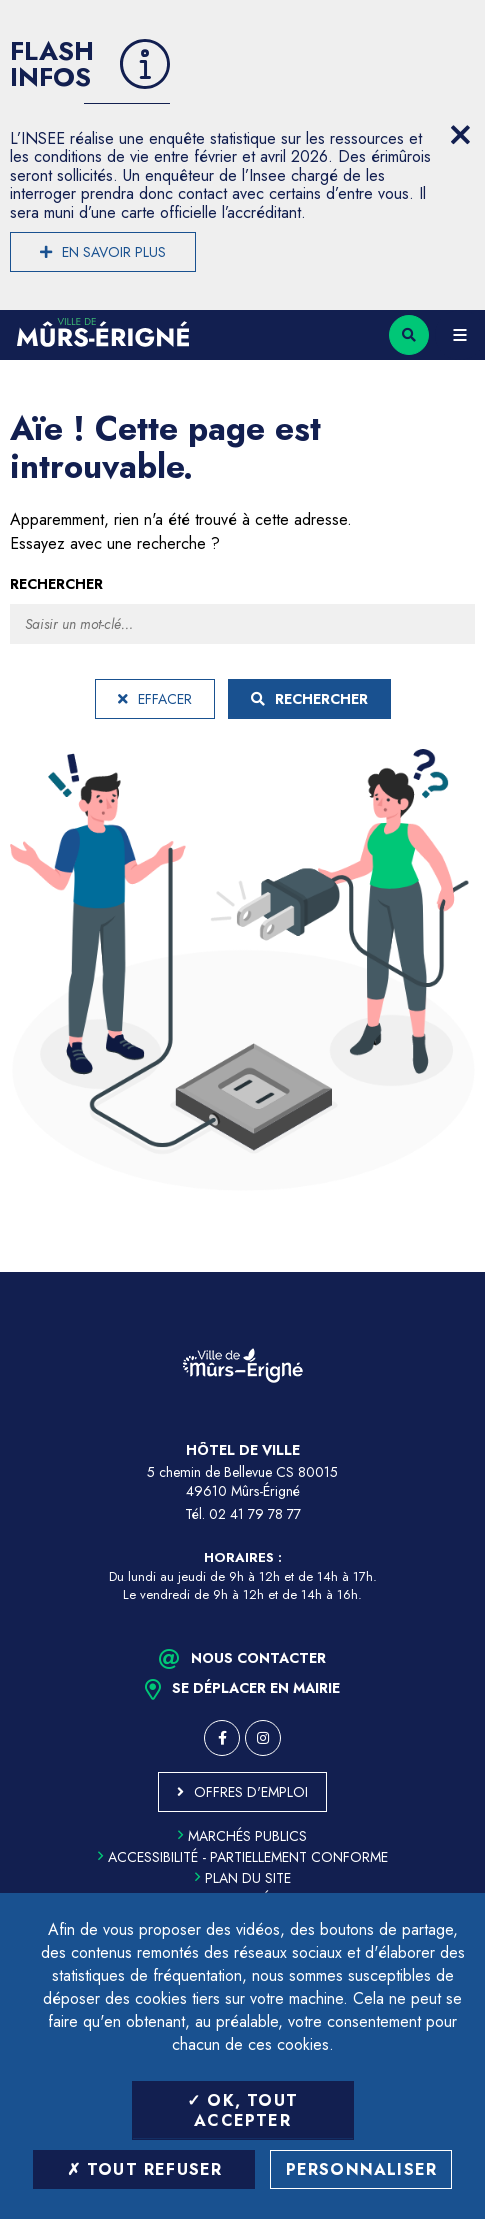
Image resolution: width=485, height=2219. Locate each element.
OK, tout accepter (242, 2110)
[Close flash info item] (460, 135)
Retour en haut (455, 1272)
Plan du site (243, 1878)
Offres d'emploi (251, 1792)
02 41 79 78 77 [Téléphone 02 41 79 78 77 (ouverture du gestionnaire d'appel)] (255, 1514)
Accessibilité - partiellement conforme (243, 1857)
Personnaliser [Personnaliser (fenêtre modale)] (362, 2169)
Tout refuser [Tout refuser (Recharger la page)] (145, 2169)
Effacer (155, 699)
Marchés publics (242, 1836)
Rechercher (56, 584)
